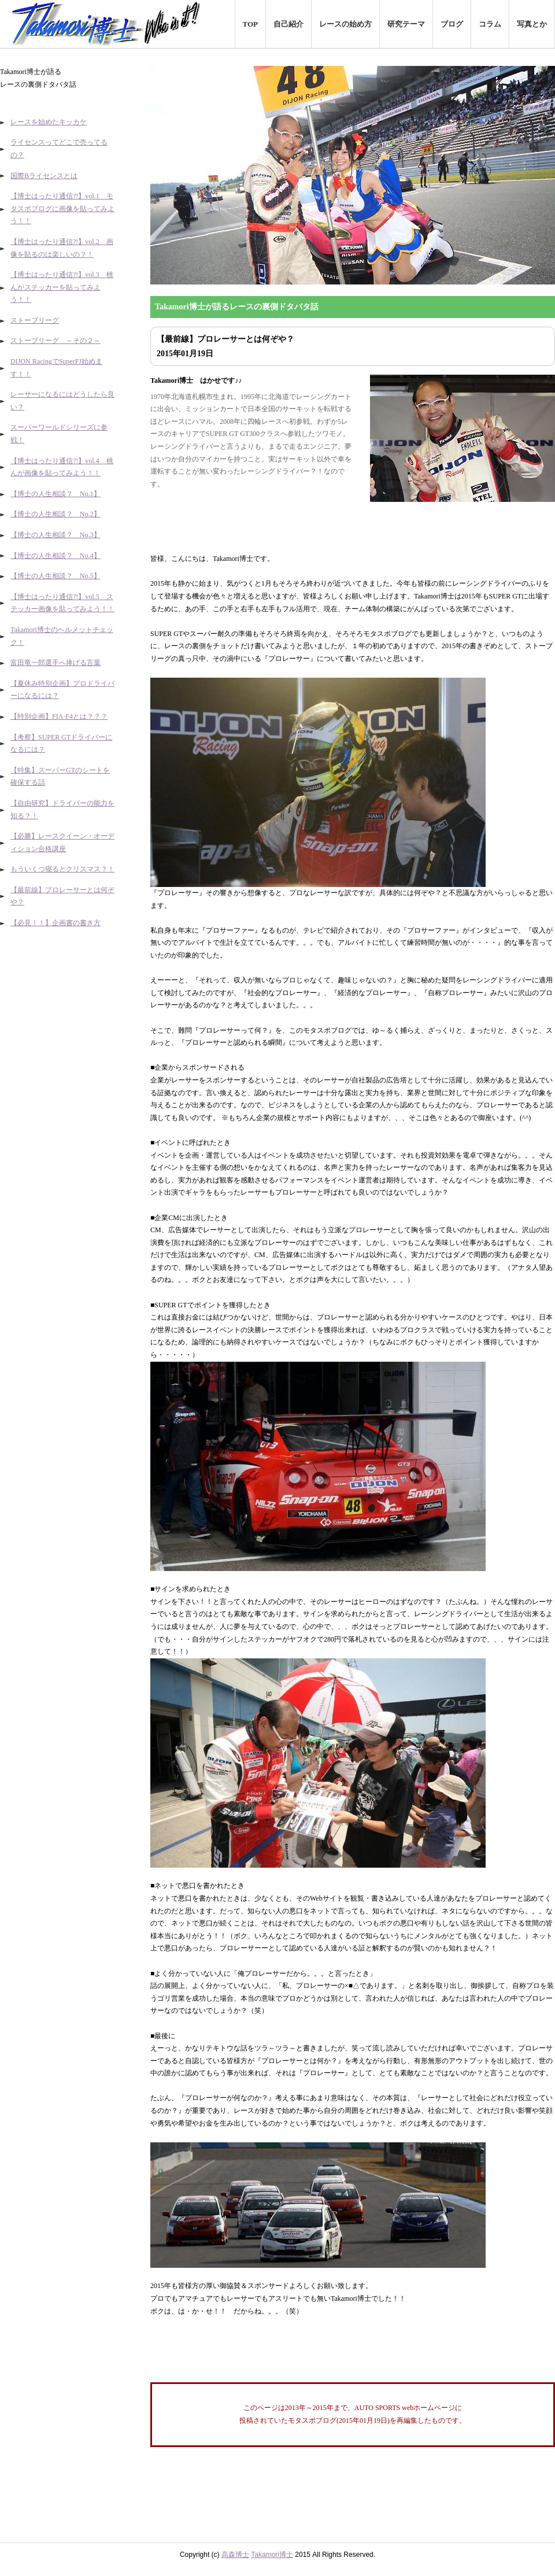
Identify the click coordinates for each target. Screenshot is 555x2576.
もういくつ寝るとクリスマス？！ (62, 869)
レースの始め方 (345, 24)
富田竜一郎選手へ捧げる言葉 (55, 663)
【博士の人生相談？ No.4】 (55, 556)
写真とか (532, 24)
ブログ (452, 24)
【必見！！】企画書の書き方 (55, 923)
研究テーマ (406, 24)
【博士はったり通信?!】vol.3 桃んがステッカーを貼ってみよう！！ (61, 287)
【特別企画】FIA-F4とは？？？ (59, 716)
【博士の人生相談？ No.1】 (55, 494)
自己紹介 (288, 24)
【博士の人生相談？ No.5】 (55, 576)
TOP (250, 24)
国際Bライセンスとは (43, 176)
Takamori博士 (272, 2555)
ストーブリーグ (34, 320)
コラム (490, 24)
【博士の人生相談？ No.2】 (55, 514)
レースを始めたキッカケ (48, 122)
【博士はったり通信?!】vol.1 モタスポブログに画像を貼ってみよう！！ (62, 208)
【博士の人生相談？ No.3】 (55, 535)
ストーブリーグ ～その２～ (55, 341)
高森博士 (235, 2555)
